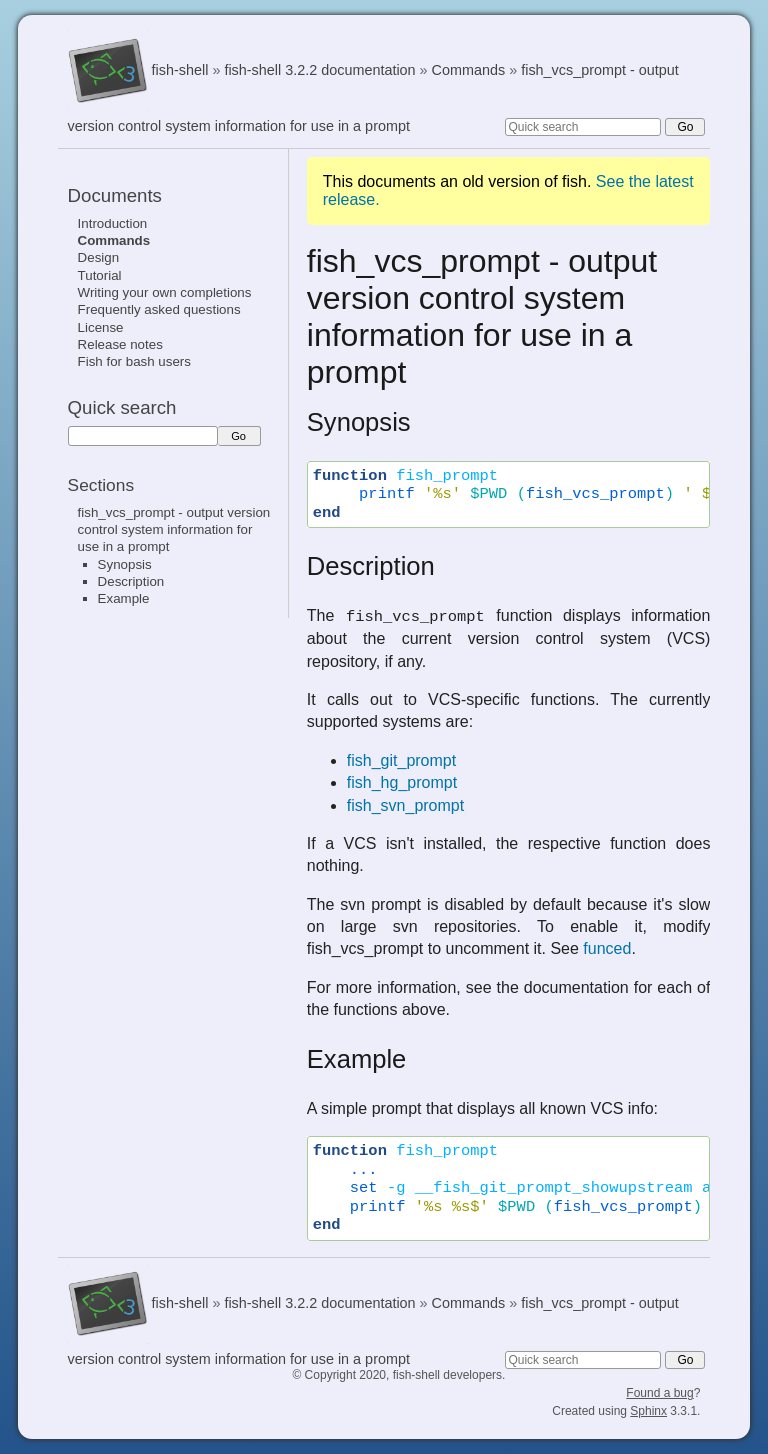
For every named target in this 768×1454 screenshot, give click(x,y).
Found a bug (659, 1393)
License (101, 327)
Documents (115, 195)
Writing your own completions (165, 292)
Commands (469, 70)
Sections (101, 485)
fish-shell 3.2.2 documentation (319, 70)
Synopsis (125, 564)
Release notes (120, 344)
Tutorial (100, 275)
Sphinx (648, 1411)
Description (131, 581)
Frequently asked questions (159, 309)
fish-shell (180, 70)
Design (99, 257)
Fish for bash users (134, 361)
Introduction (113, 223)
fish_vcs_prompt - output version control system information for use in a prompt (174, 530)
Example (124, 598)
